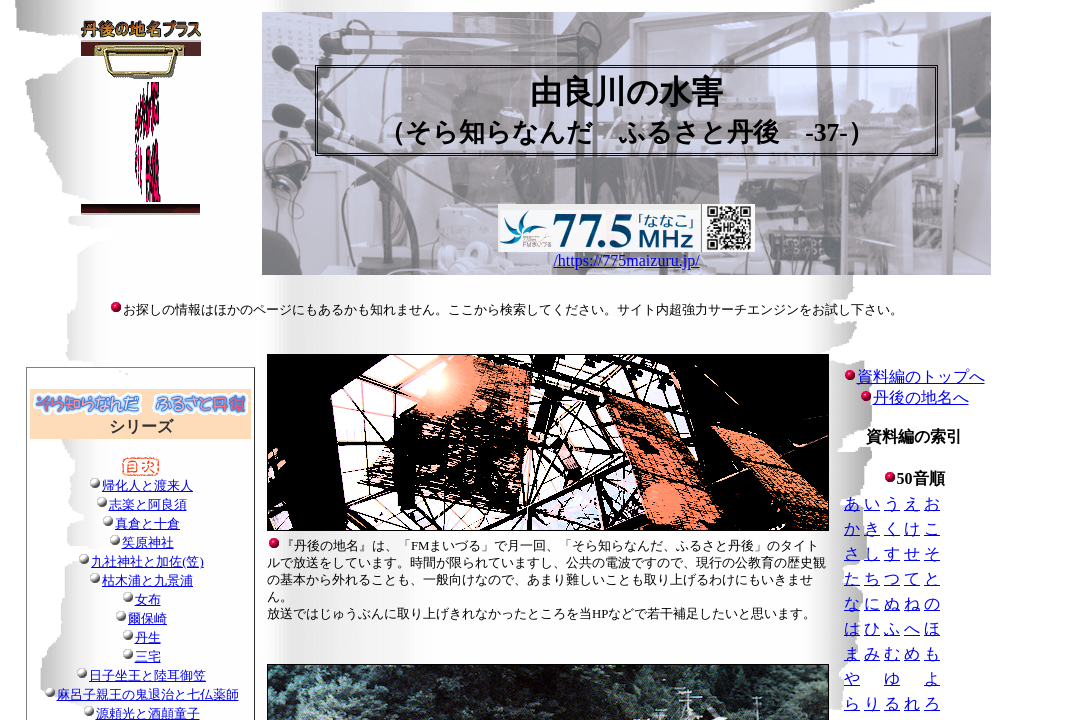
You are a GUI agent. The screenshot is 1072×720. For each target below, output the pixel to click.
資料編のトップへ (914, 376)
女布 (148, 600)
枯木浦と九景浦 (147, 581)
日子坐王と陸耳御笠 (147, 676)
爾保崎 (147, 619)
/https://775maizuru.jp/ (626, 260)
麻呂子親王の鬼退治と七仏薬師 (148, 695)
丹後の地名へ (921, 397)
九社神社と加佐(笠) (147, 562)
